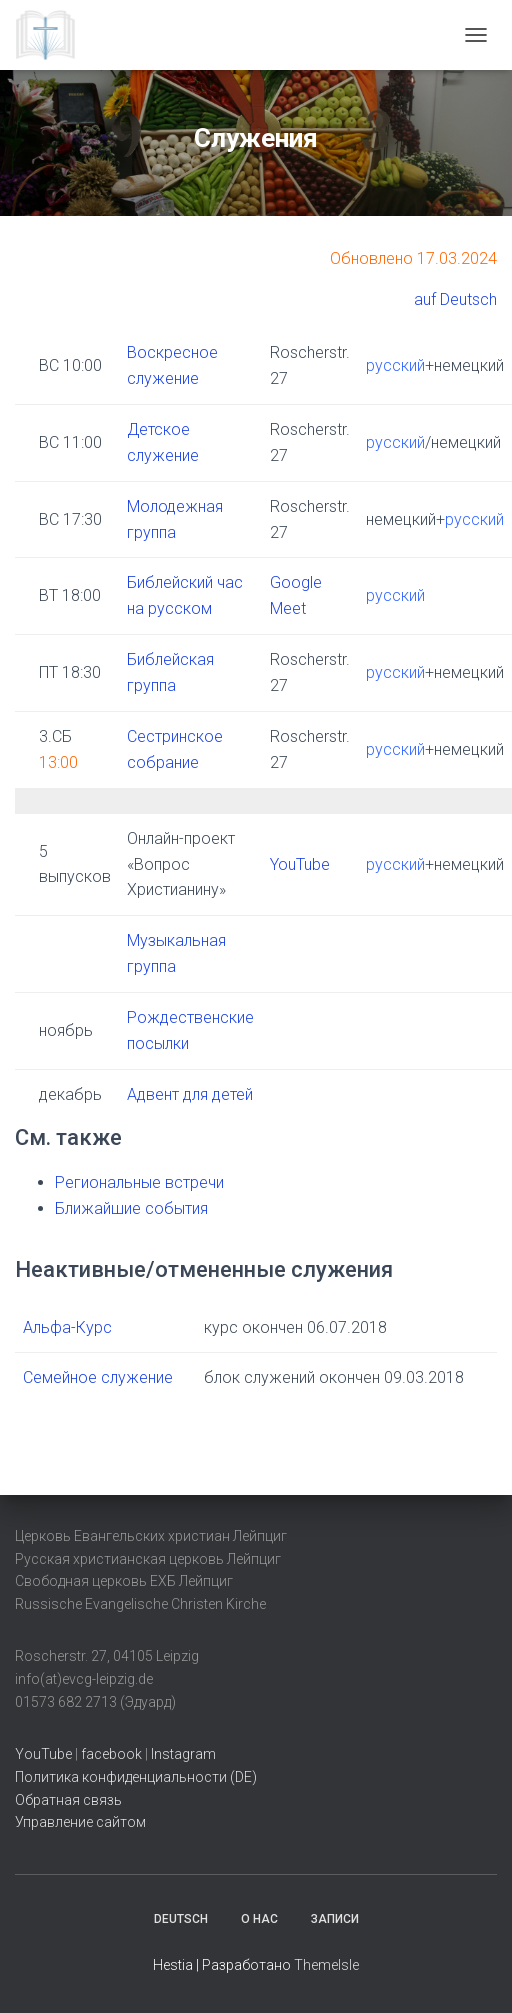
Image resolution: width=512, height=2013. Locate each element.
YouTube (300, 864)
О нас (259, 1919)
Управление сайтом (80, 1822)
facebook (111, 1754)
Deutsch (181, 1919)
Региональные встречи (139, 1182)
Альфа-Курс (67, 1327)
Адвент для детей (190, 1094)
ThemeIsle (326, 1965)
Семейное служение (98, 1377)
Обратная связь (68, 1800)
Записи (335, 1919)
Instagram (183, 1754)
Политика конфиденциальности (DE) (136, 1777)
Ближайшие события (131, 1208)
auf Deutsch (455, 299)
